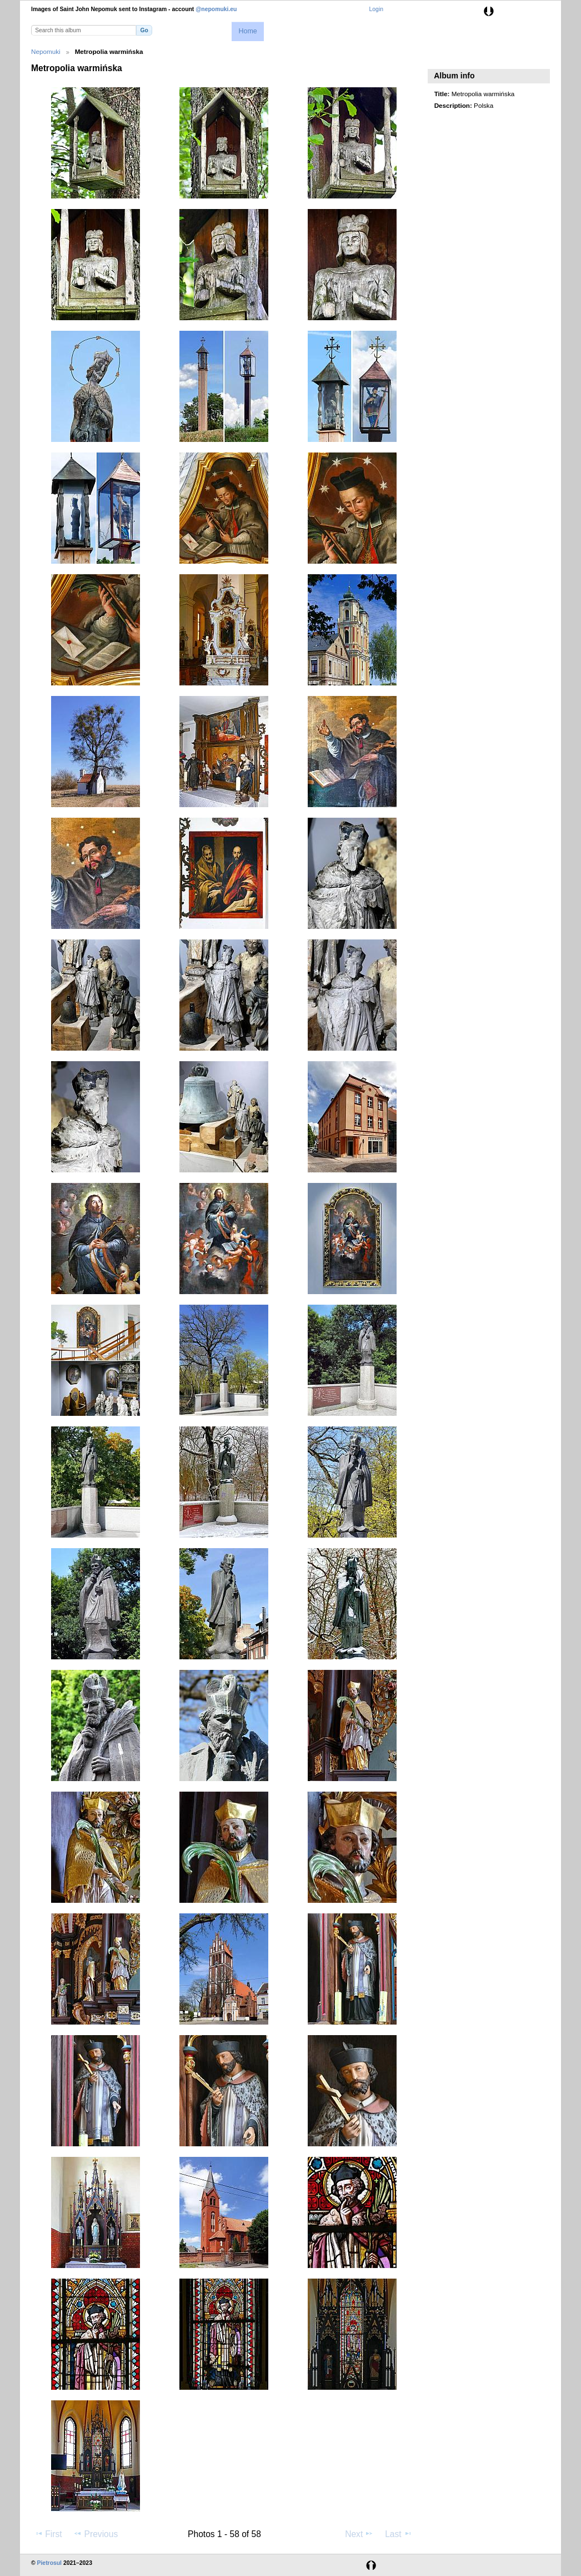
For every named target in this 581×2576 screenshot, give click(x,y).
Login (376, 9)
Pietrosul (49, 2563)
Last (398, 2534)
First (48, 2534)
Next (359, 2534)
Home (247, 31)
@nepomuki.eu (216, 9)
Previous (95, 2534)
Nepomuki (46, 51)
